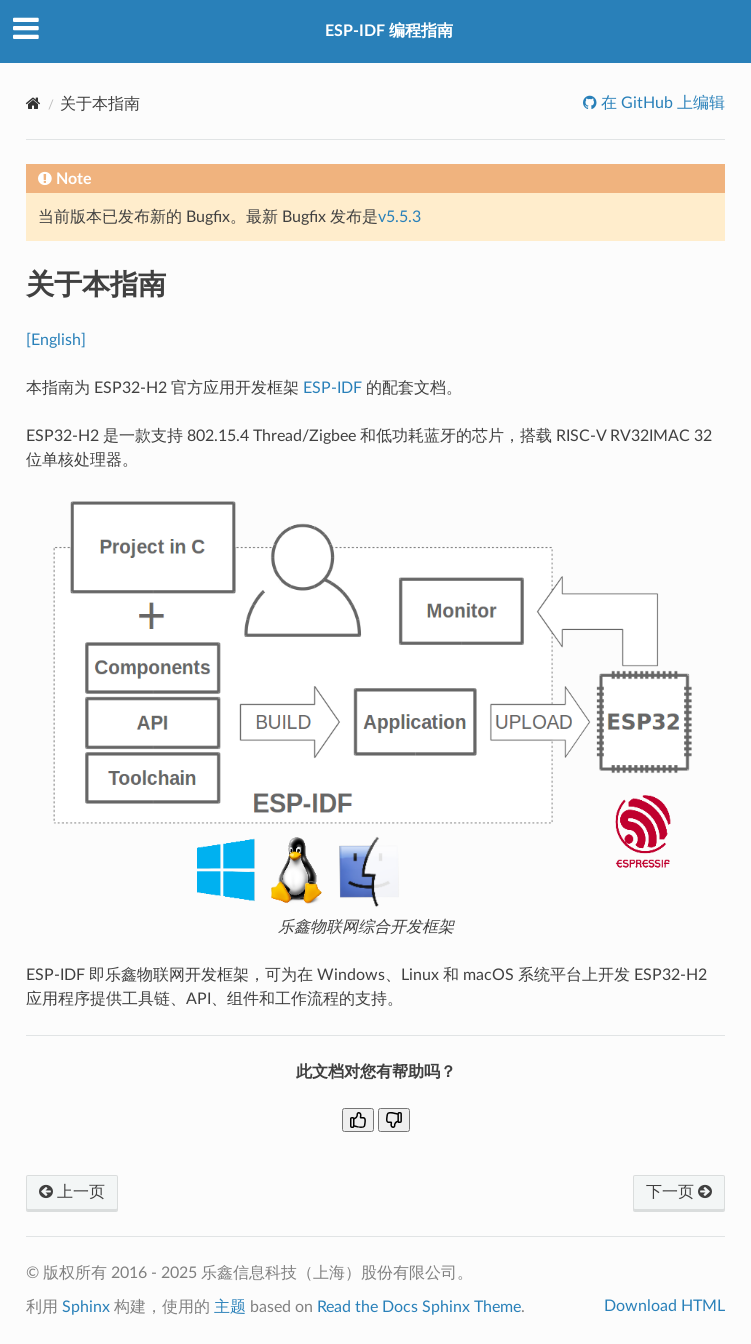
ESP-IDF (332, 388)
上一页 (72, 1192)
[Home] (33, 103)
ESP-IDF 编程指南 (389, 31)
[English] (56, 340)
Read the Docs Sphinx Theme (419, 1307)
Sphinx (86, 1307)
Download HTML (664, 1306)
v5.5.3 (399, 217)
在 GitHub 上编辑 (661, 103)
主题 (230, 1307)
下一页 (679, 1192)
